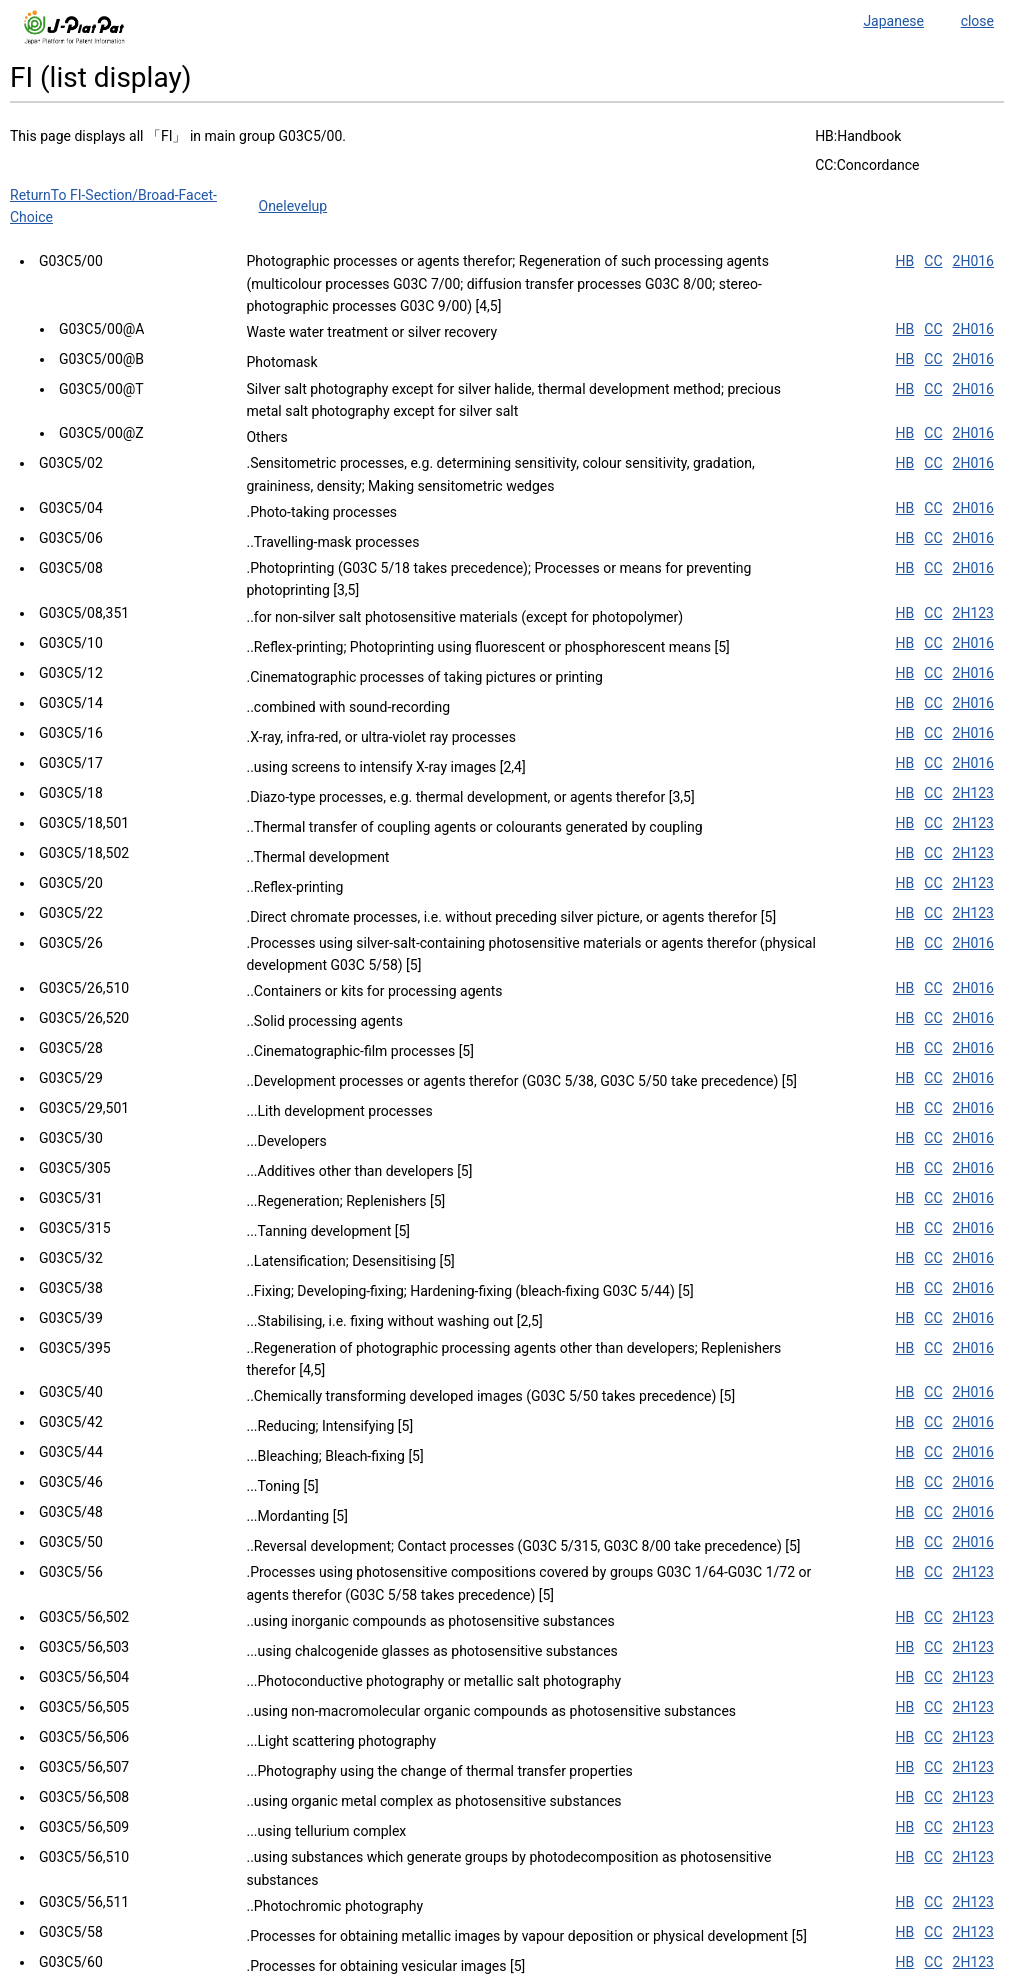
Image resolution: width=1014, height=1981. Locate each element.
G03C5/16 (71, 733)
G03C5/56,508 (84, 1797)
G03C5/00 (71, 261)
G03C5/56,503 (84, 1647)
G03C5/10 (71, 643)
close (977, 21)
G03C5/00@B (101, 359)
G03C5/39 (71, 1318)
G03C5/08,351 (84, 613)
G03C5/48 (71, 1512)
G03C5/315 (75, 1228)
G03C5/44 (71, 1452)
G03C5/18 (71, 793)
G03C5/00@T (101, 389)
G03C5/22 (71, 913)
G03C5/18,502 (84, 853)
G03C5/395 (75, 1348)
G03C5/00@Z (101, 433)
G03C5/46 (71, 1482)
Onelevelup (293, 206)
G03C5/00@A (101, 329)
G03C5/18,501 (84, 823)
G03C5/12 (71, 673)
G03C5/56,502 (84, 1617)
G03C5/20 (71, 883)
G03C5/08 (71, 568)
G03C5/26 (71, 943)
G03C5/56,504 (84, 1677)
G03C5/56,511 (84, 1902)
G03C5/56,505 (84, 1707)
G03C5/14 (71, 703)
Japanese (893, 21)
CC (933, 261)
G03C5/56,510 (84, 1857)
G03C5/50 (71, 1542)
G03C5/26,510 (84, 988)
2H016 (973, 261)
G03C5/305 (75, 1168)
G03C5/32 (71, 1258)
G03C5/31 (71, 1198)
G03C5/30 (71, 1138)
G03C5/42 (71, 1422)
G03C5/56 (71, 1572)
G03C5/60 (71, 1962)
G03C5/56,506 (84, 1737)
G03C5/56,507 (84, 1767)
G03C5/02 (71, 463)
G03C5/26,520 (84, 1018)
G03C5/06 (71, 538)
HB (905, 261)
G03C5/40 (71, 1392)
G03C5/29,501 (84, 1108)
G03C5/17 (71, 763)
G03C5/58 (71, 1932)
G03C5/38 (71, 1288)
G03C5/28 (71, 1048)
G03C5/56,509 (84, 1827)
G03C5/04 (71, 508)
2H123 (973, 613)
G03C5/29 (71, 1078)
